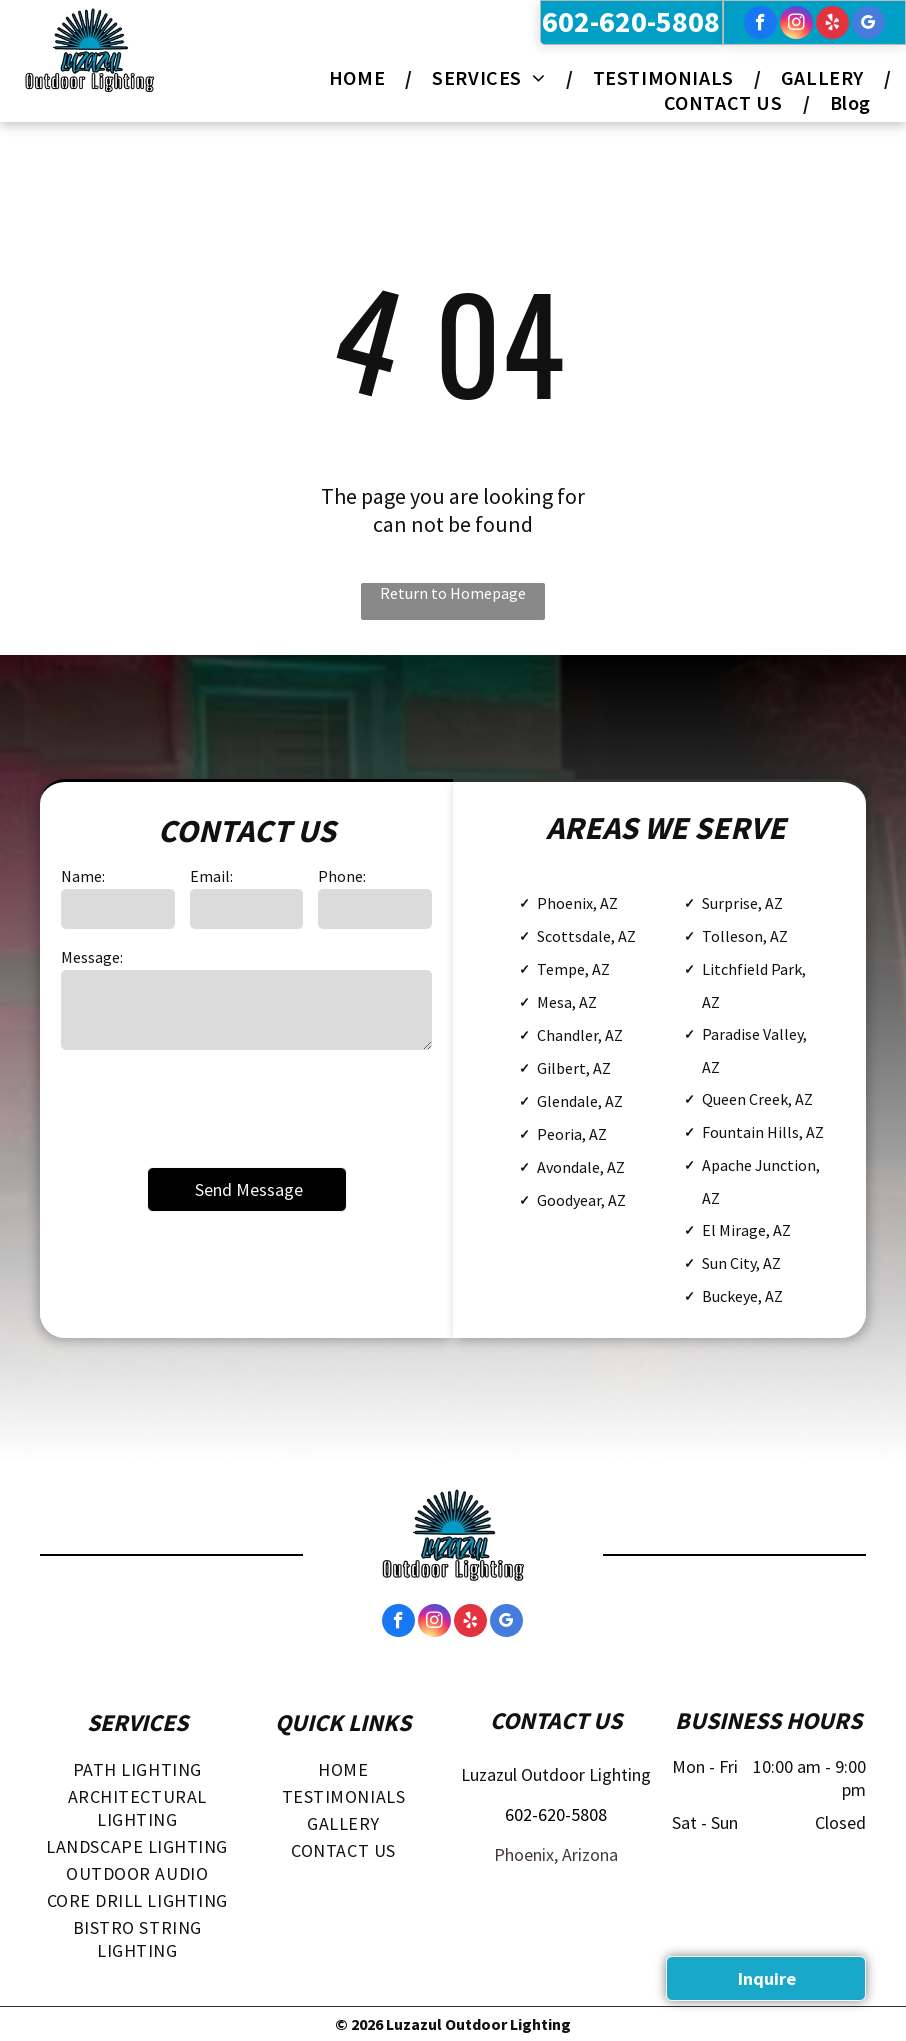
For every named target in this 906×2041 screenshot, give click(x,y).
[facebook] (760, 25)
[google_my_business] (868, 25)
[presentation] (213, 1107)
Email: (211, 876)
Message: (92, 957)
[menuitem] (360, 77)
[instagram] (796, 25)
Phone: (342, 876)
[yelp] (832, 25)
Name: (83, 876)
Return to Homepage (453, 593)
